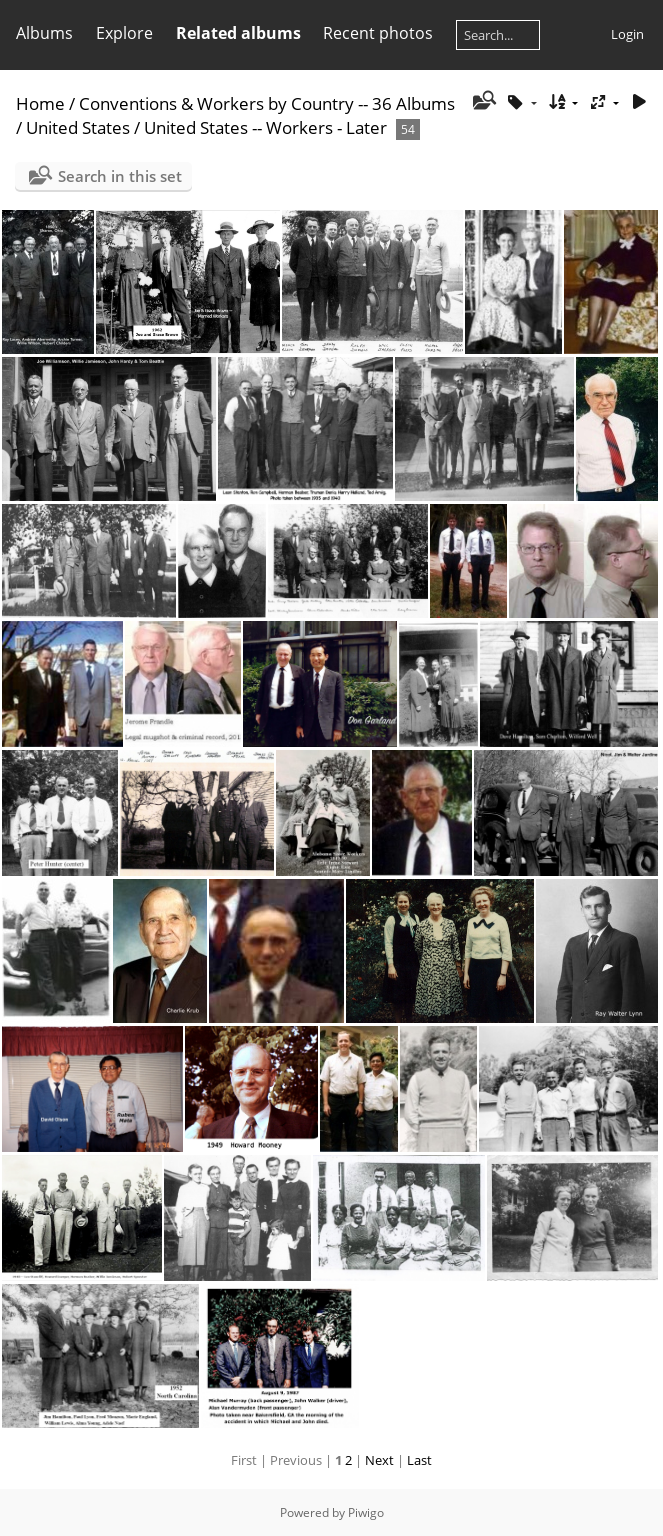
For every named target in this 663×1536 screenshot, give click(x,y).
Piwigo (366, 1512)
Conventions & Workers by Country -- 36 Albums (267, 103)
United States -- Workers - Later (267, 127)
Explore (124, 33)
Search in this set (120, 176)
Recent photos (378, 33)
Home (40, 103)
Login (627, 34)
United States (80, 127)
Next (379, 1460)
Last (419, 1460)
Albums (44, 33)
